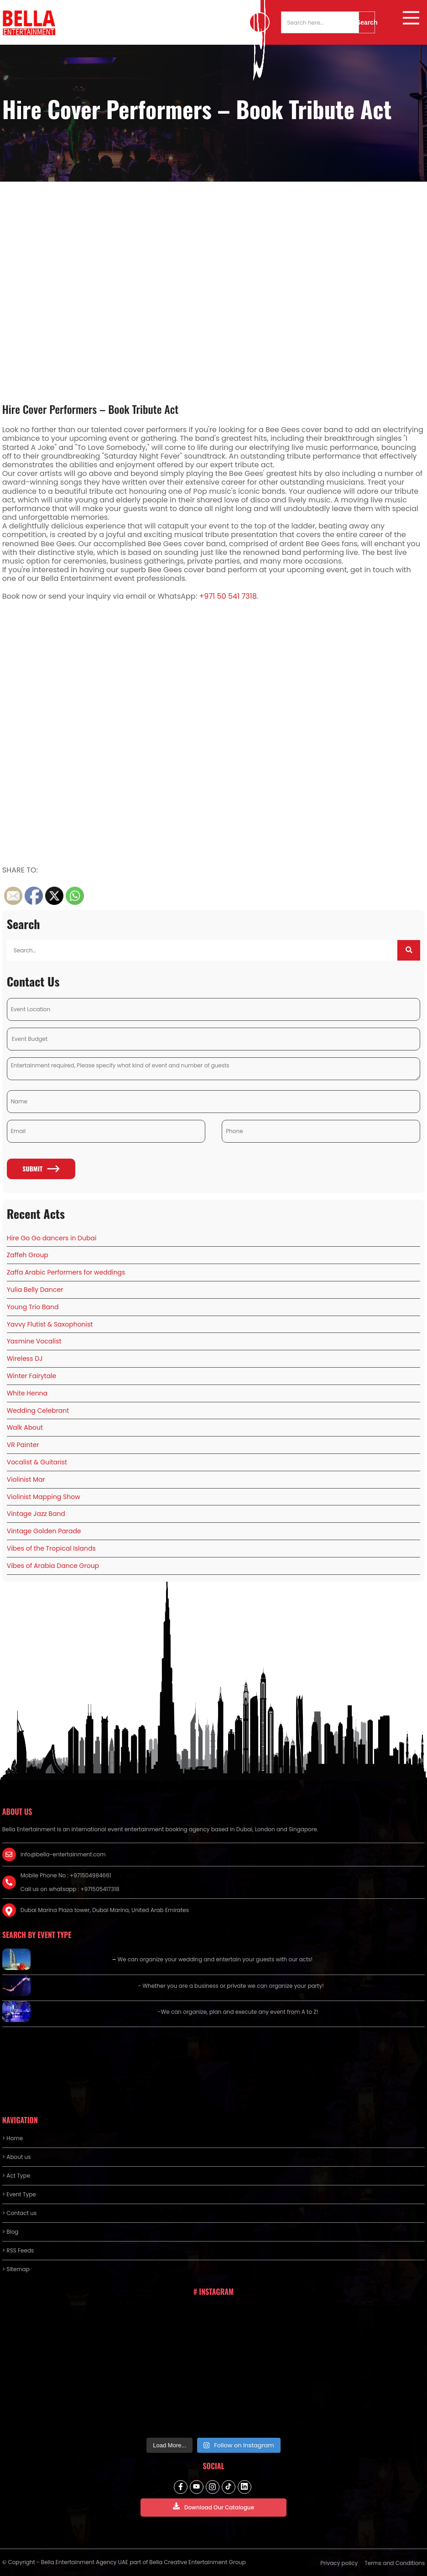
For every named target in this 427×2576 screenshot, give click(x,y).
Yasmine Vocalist (34, 1341)
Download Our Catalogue (213, 2507)
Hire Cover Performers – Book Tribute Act (90, 409)
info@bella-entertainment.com (63, 1854)
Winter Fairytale (32, 1375)
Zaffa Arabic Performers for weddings (66, 1272)
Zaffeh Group (27, 1254)
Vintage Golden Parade (44, 1531)
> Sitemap (16, 2269)
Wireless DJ (25, 1358)
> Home (12, 2138)
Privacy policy (339, 2563)
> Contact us (19, 2213)
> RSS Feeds (18, 2250)
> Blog (10, 2232)
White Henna (27, 1393)
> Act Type (16, 2175)
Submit (40, 1168)
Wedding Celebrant (38, 1410)
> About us (16, 2157)
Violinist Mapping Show (43, 1496)
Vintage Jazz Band (36, 1513)
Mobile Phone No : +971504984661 (66, 1875)
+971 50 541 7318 (227, 596)
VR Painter (23, 1444)
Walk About (25, 1427)
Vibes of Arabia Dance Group (53, 1565)
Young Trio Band (33, 1307)
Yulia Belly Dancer (35, 1289)
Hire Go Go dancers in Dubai (52, 1238)
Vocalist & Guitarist (37, 1462)
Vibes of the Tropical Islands (51, 1548)
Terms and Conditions (395, 2563)
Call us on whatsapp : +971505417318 (70, 1889)
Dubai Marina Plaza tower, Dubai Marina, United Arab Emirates (105, 1910)
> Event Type (19, 2194)
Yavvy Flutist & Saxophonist (50, 1324)
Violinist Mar (26, 1479)
